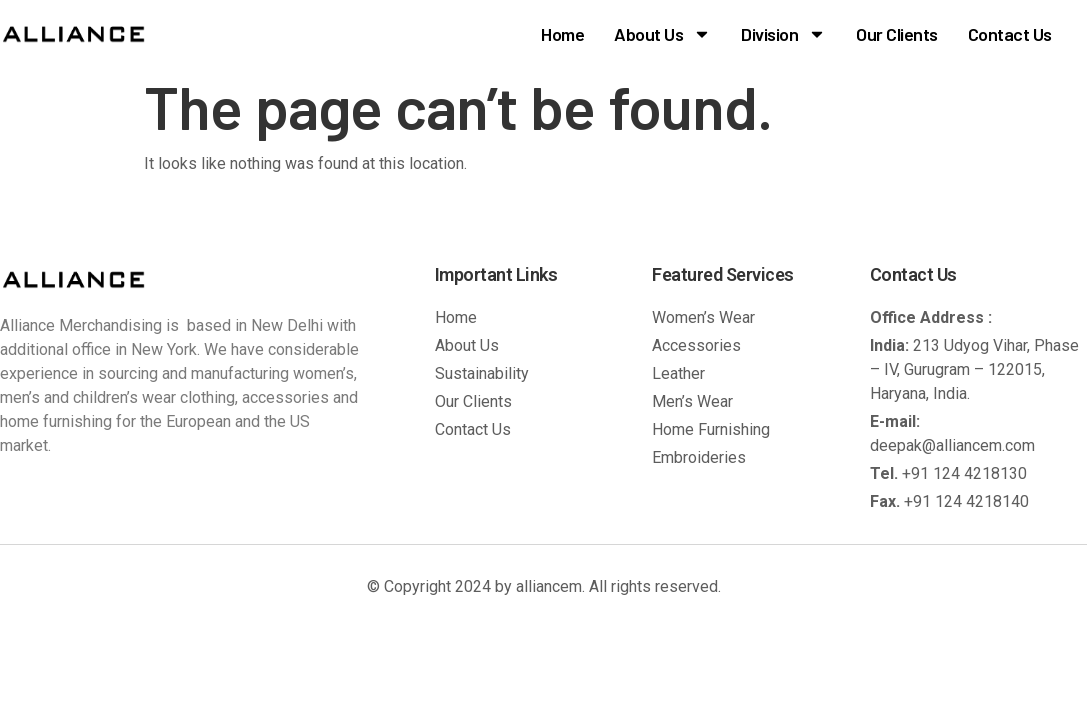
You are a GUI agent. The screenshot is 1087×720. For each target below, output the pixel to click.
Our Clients (897, 34)
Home (562, 34)
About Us (662, 34)
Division (783, 34)
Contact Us (1010, 34)
